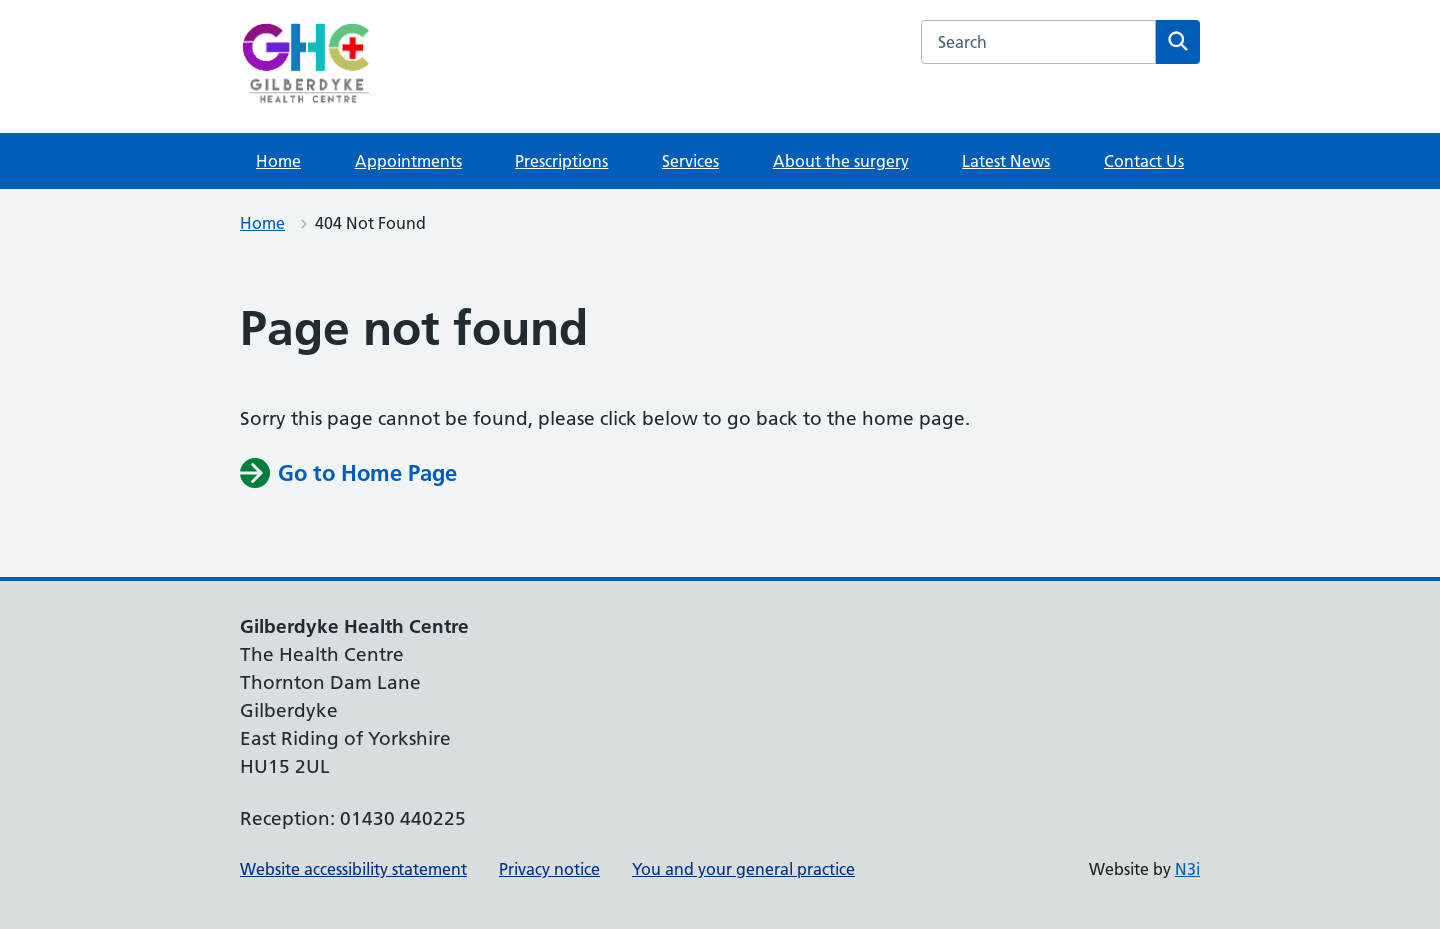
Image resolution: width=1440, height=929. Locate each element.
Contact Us (1144, 161)
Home (278, 161)
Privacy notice (549, 869)
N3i (1187, 869)
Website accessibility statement (353, 869)
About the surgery (841, 161)
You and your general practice (743, 869)
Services (690, 161)
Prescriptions (561, 161)
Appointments (408, 161)
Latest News (1006, 161)
